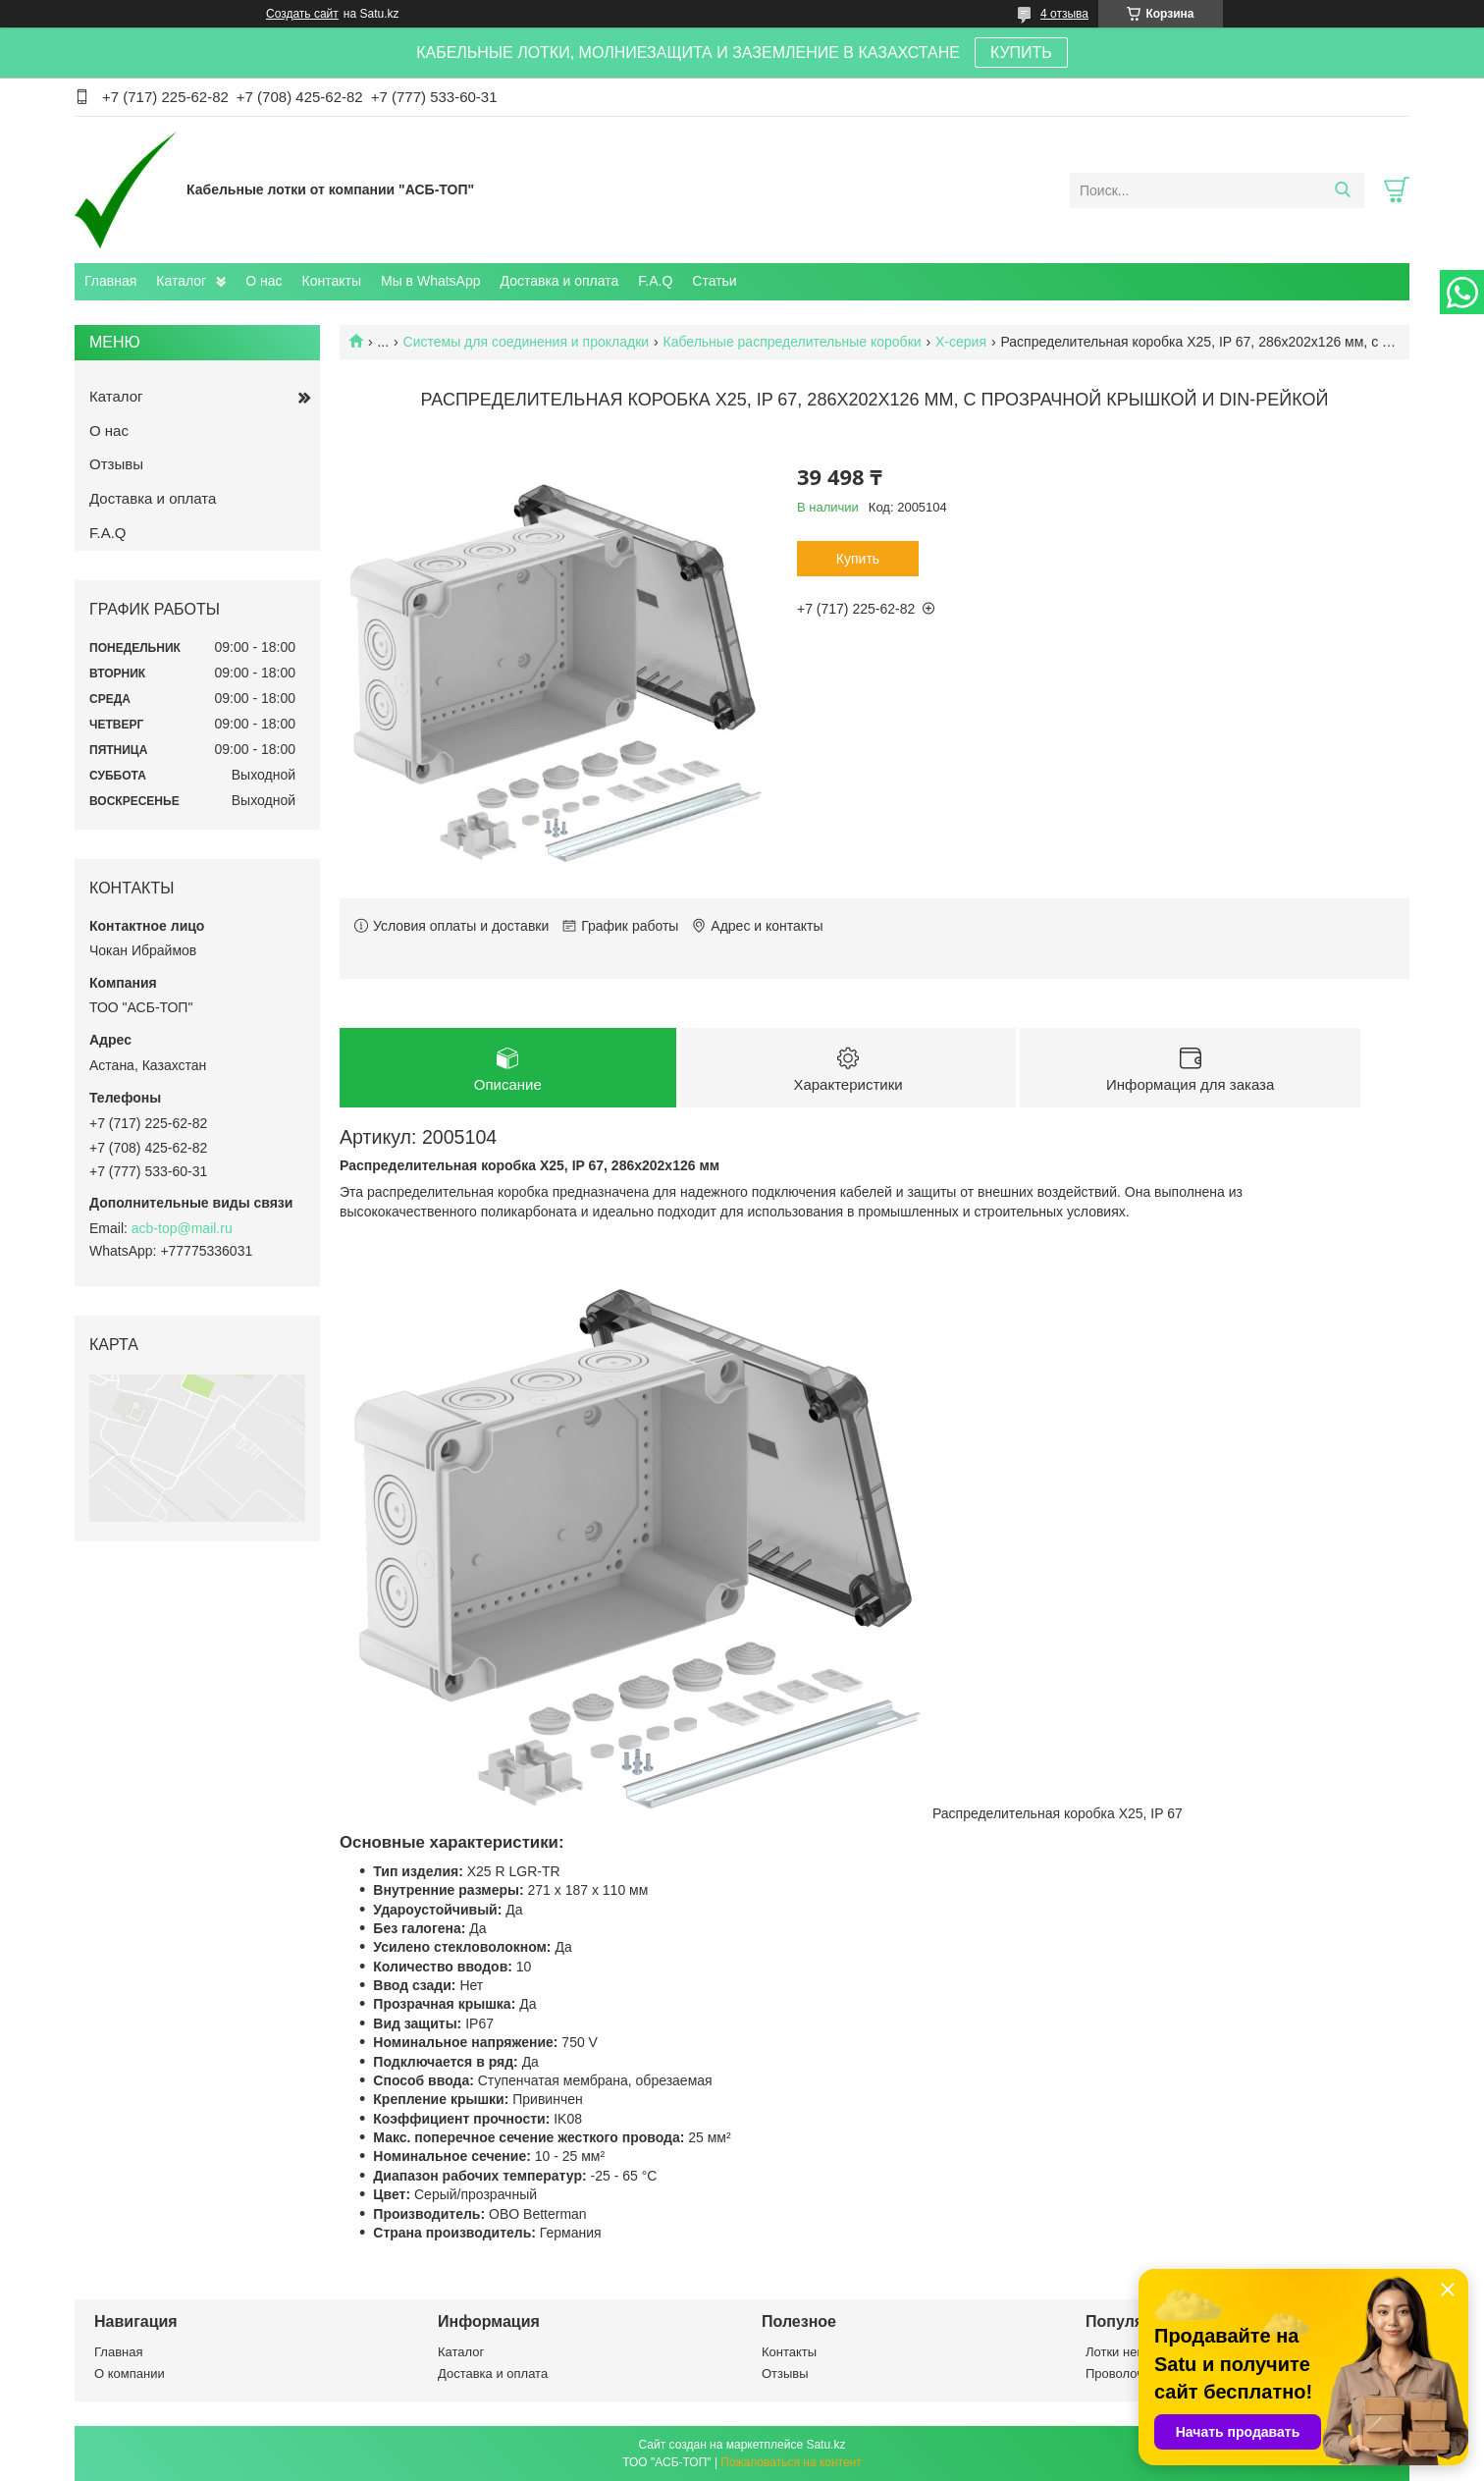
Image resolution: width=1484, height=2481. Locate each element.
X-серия (960, 342)
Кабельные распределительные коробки (792, 342)
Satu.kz (825, 2445)
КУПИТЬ (1021, 52)
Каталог (181, 281)
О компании (129, 2373)
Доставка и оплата (560, 281)
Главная (110, 281)
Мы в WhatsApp (431, 281)
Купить (857, 558)
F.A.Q (655, 281)
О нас (263, 281)
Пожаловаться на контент (790, 2462)
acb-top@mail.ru (182, 1228)
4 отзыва (1064, 14)
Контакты (331, 281)
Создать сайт (302, 14)
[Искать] (1342, 190)
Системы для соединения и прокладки (526, 342)
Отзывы (116, 464)
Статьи (714, 281)
